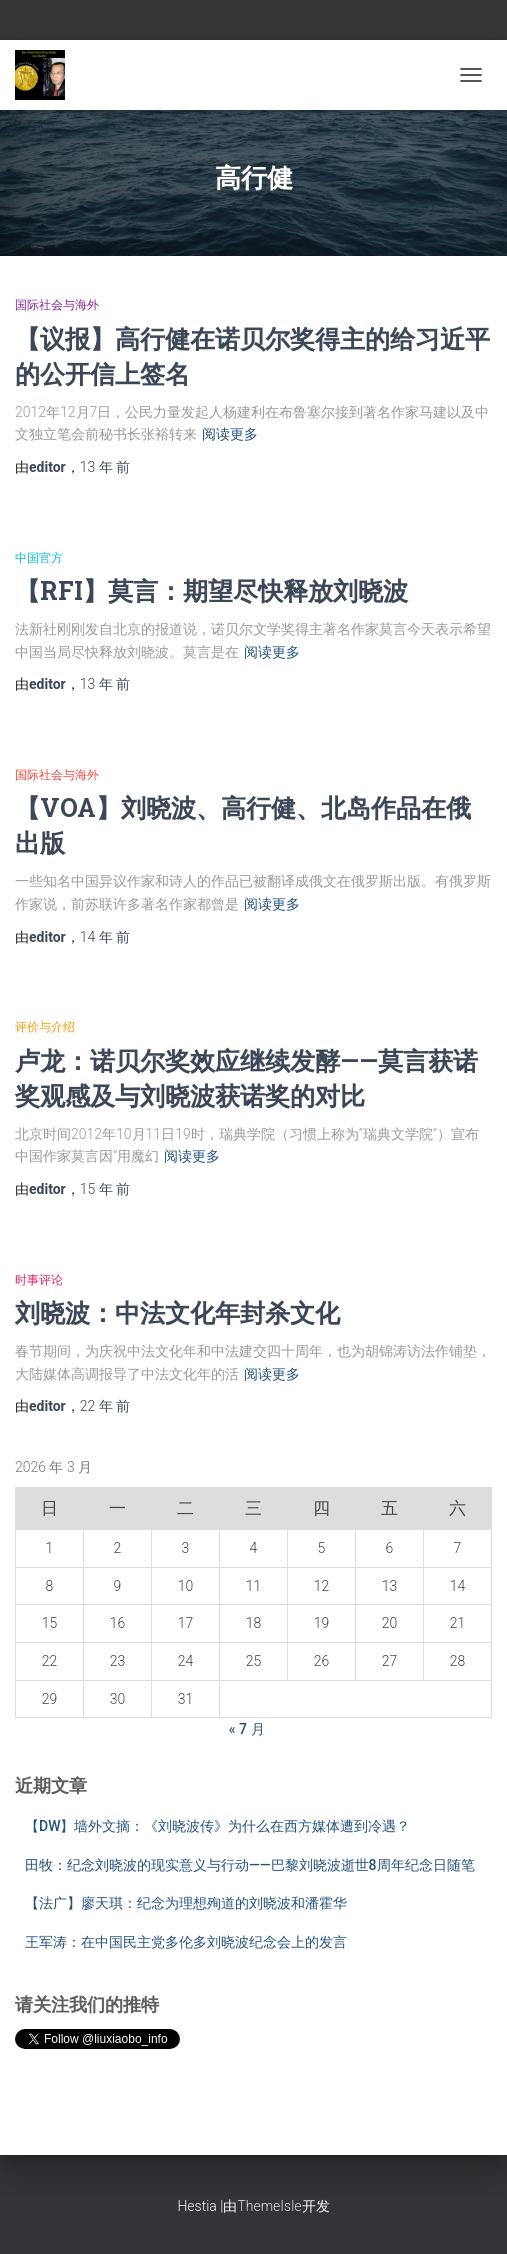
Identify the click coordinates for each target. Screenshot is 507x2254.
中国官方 (39, 558)
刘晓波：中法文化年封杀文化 (177, 1312)
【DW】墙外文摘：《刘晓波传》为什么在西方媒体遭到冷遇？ (217, 1826)
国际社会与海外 (57, 305)
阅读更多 (230, 434)
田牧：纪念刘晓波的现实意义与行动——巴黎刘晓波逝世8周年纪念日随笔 (250, 1865)
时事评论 (39, 1280)
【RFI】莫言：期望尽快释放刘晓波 (211, 590)
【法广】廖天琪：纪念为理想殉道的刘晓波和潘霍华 (186, 1903)
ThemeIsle (269, 2206)
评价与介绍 (45, 1027)
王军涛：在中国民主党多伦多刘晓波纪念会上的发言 (186, 1942)
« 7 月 (247, 1729)
